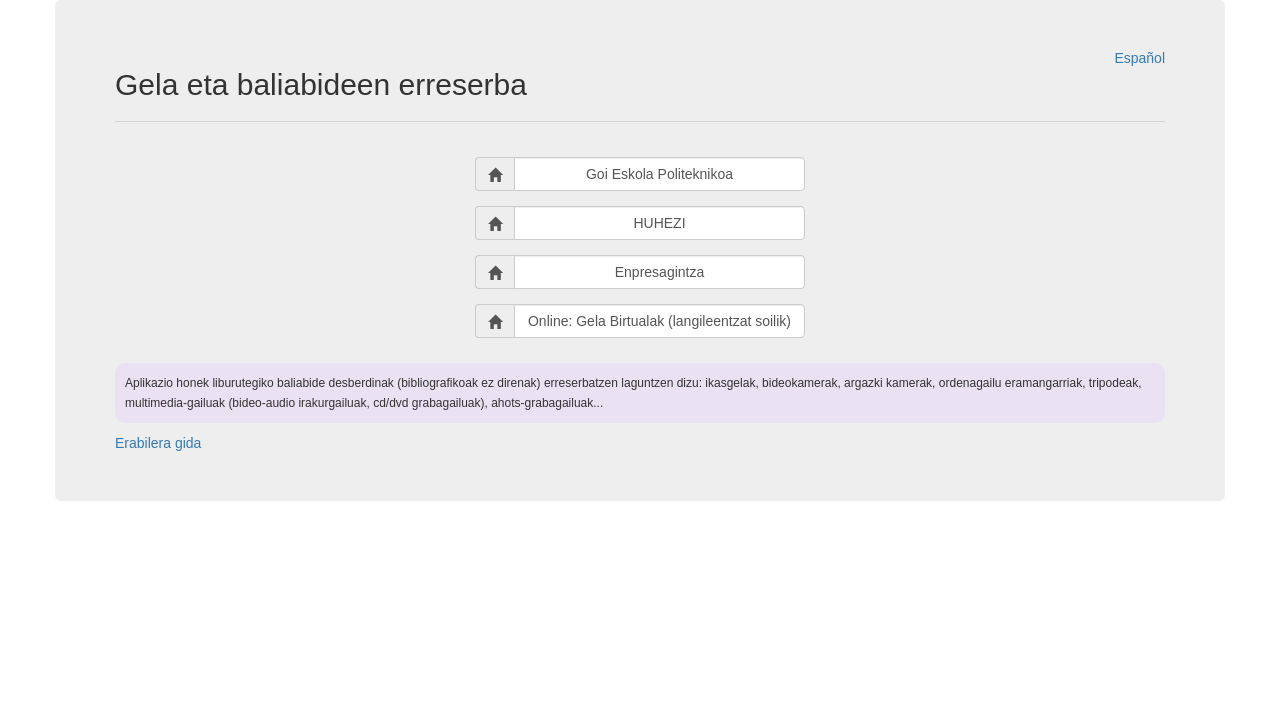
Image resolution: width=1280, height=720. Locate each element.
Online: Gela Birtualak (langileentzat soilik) (659, 321)
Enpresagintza (660, 272)
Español (1139, 58)
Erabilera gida (158, 443)
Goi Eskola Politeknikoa (659, 174)
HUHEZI (659, 223)
